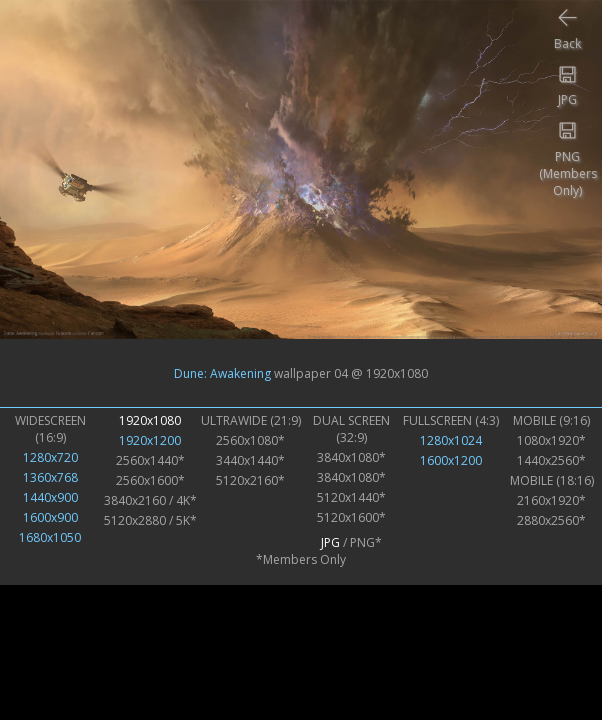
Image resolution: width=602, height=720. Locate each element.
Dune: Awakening (222, 372)
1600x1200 (451, 460)
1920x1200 (150, 440)
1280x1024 (451, 440)
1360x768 (50, 477)
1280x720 (50, 457)
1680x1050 (50, 537)
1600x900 (50, 517)
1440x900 (50, 497)
